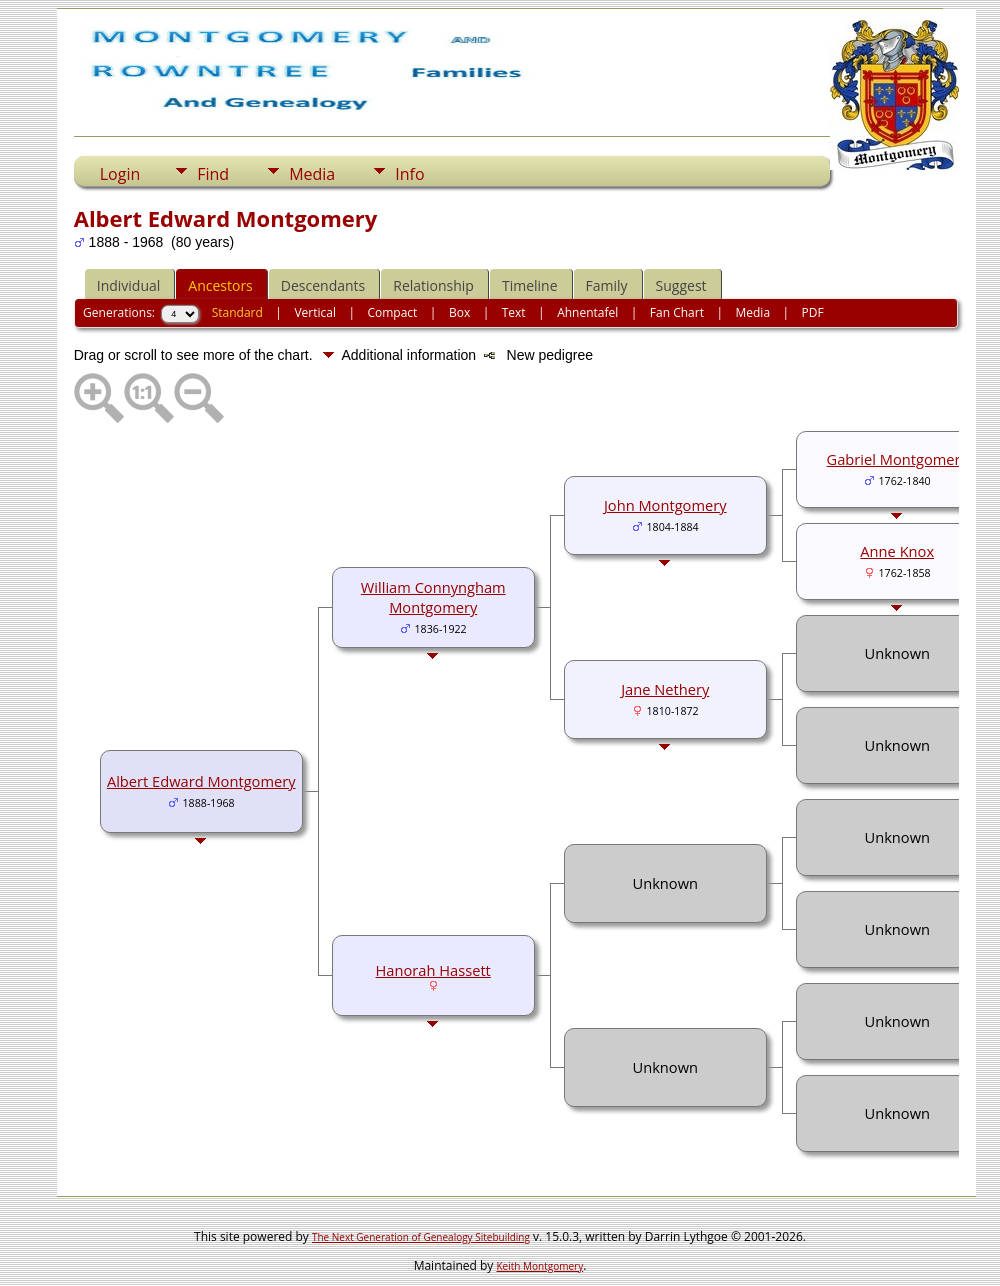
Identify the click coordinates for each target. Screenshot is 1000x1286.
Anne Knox (897, 551)
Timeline (530, 285)
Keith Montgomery (540, 1266)
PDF (813, 312)
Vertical (315, 312)
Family (607, 285)
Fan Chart (677, 312)
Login (120, 174)
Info (409, 174)
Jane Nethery (665, 689)
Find (213, 174)
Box (459, 312)
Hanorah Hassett (433, 970)
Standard (237, 312)
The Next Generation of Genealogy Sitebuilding (421, 1237)
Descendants (323, 285)
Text (514, 312)
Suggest (681, 285)
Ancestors (220, 285)
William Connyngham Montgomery (433, 597)
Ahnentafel (587, 312)
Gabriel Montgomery (897, 459)
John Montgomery (665, 505)
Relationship (433, 285)
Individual (129, 285)
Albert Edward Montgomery (201, 781)
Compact (392, 312)
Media (312, 174)
